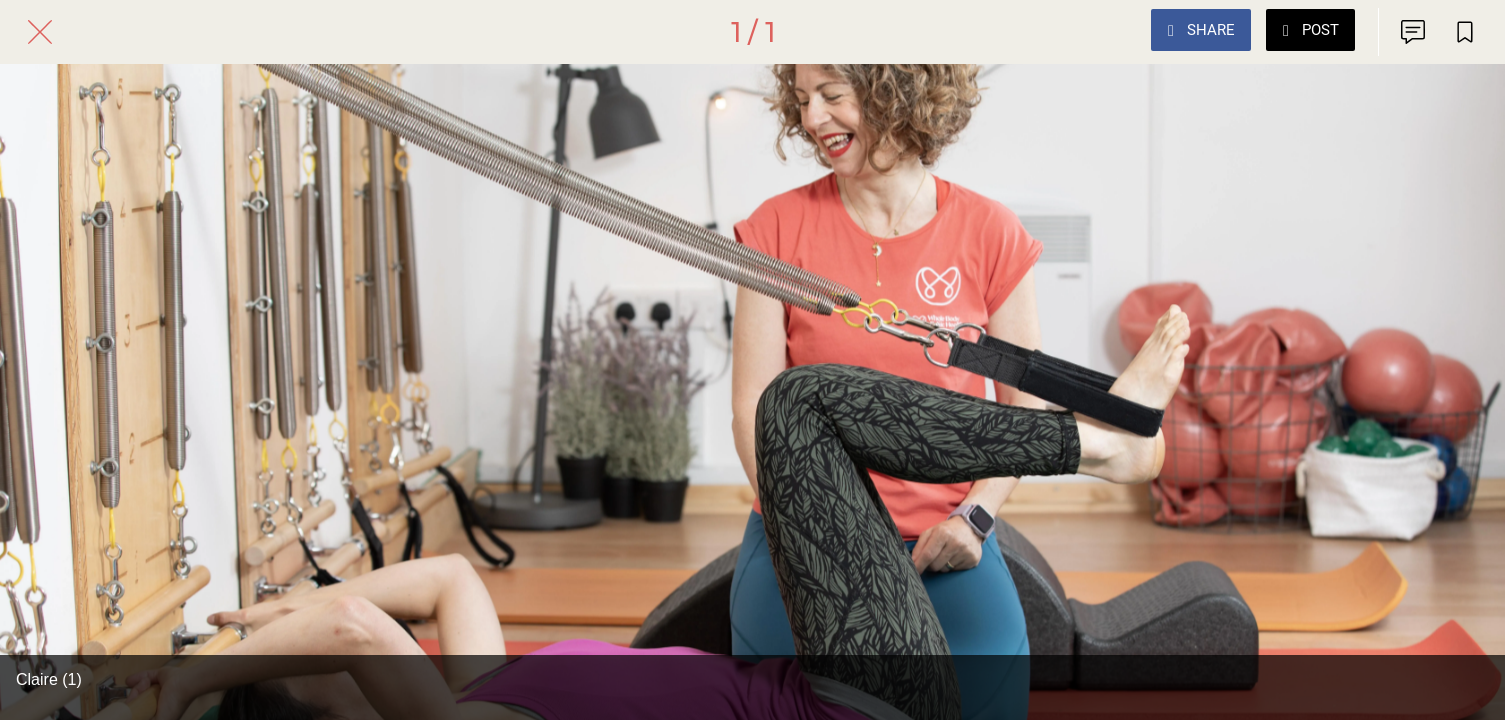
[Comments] (1413, 32)
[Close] (40, 32)
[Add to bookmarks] (1465, 32)
